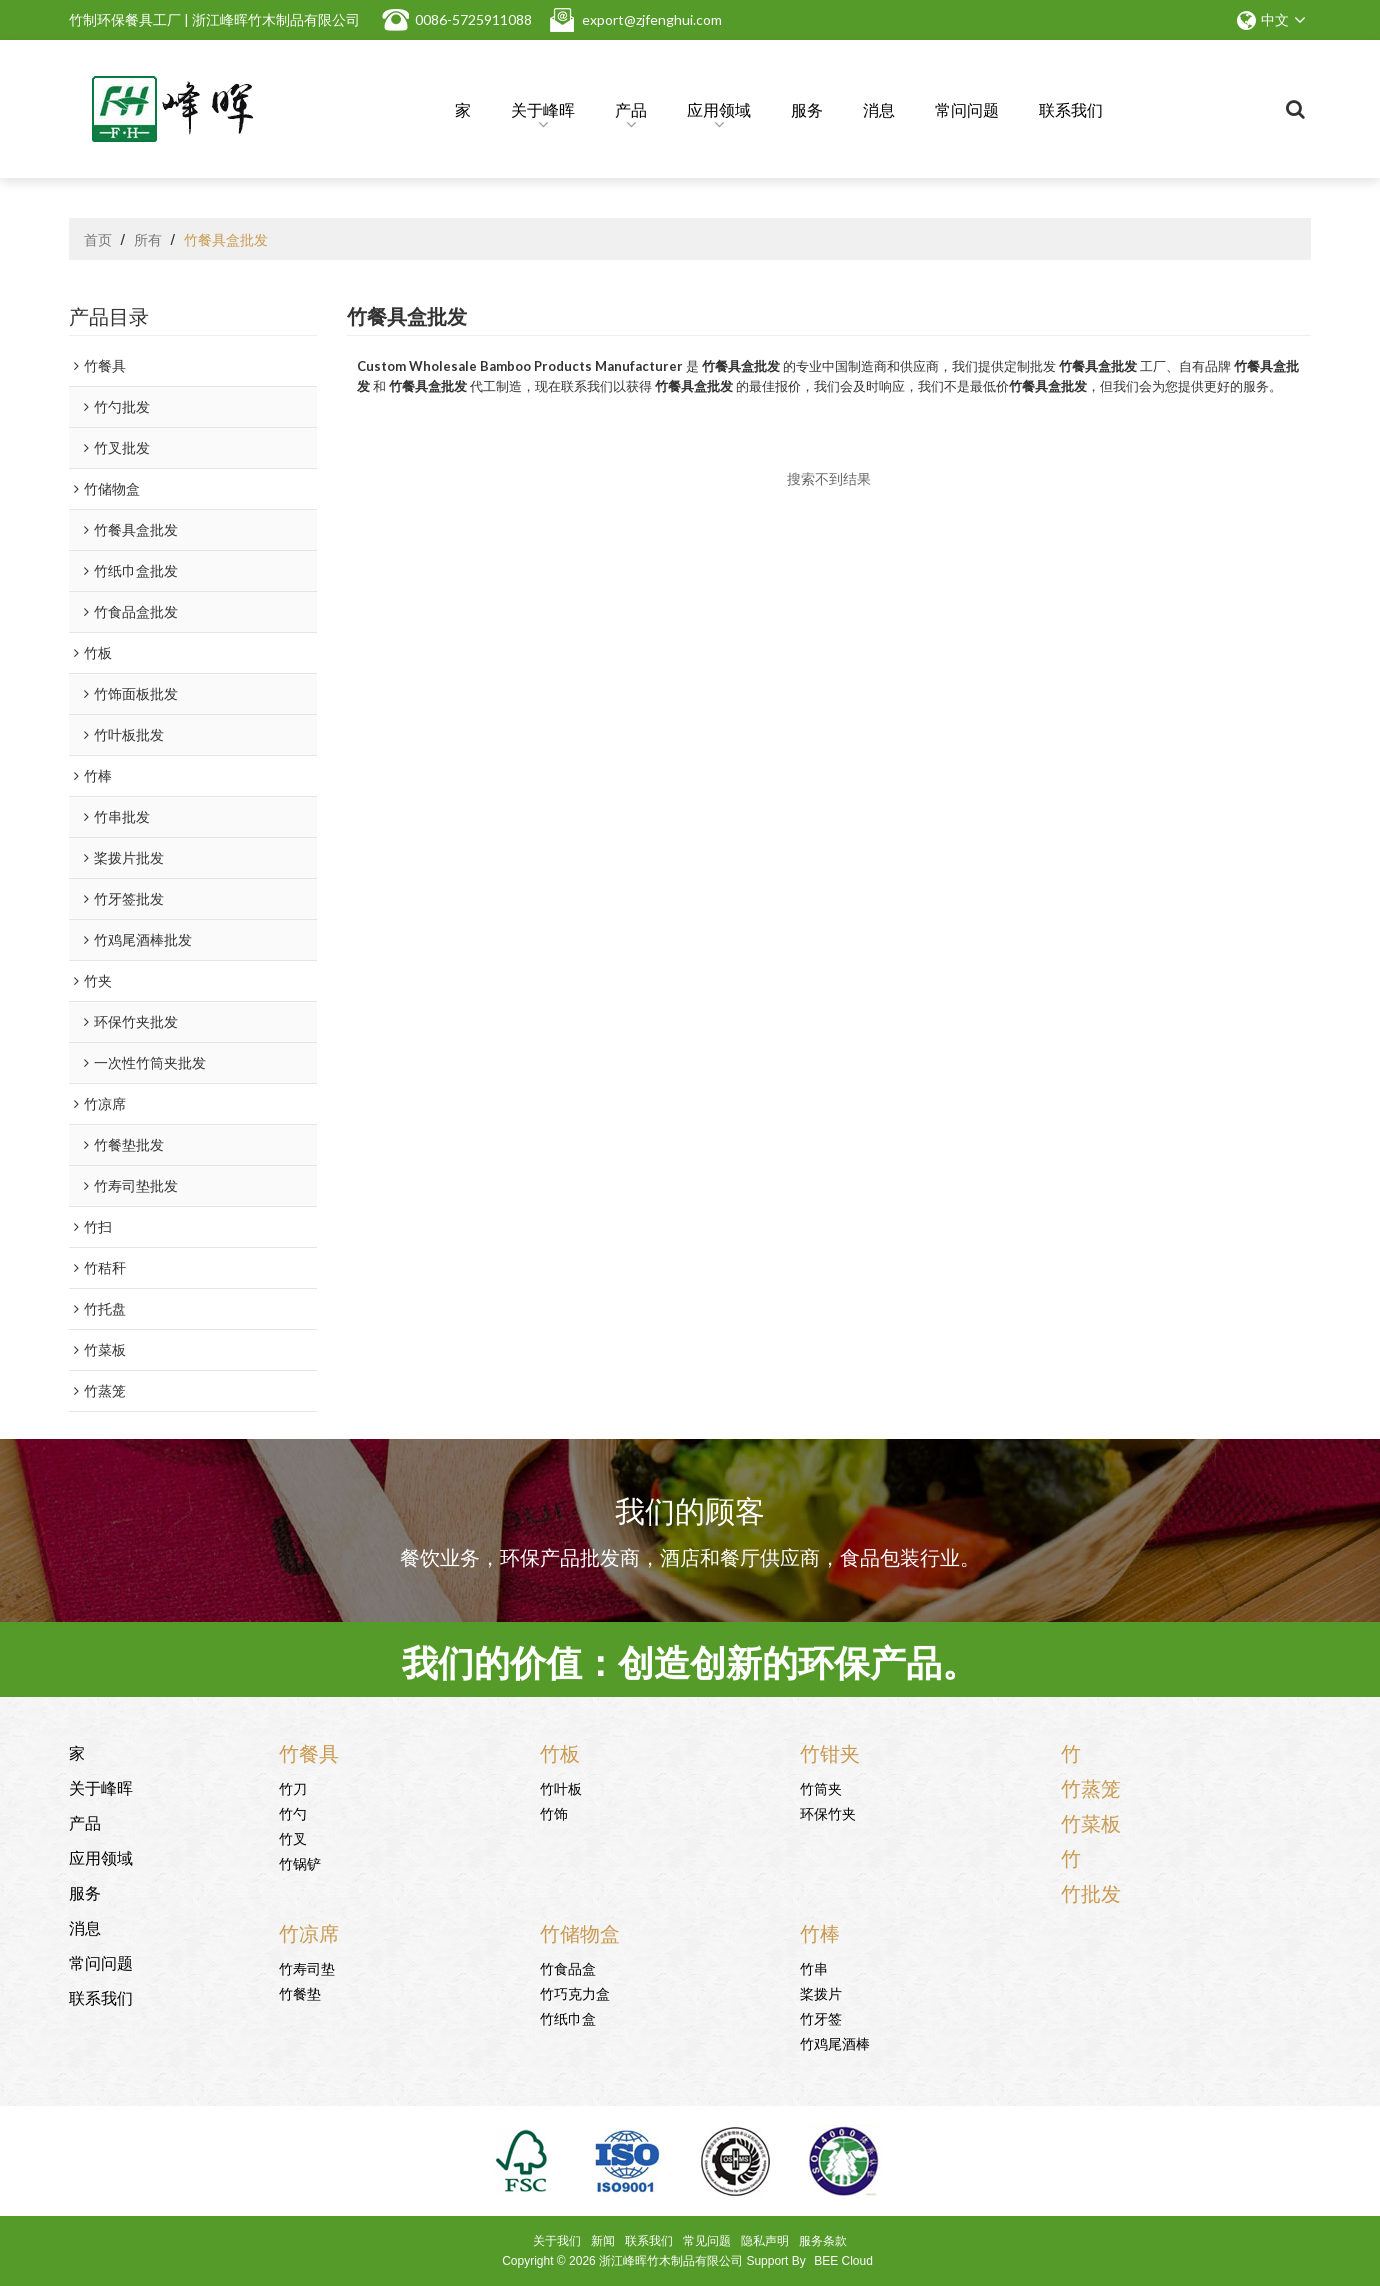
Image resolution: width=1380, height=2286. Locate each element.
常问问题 (967, 109)
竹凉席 (309, 1932)
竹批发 (1091, 1892)
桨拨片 (821, 1992)
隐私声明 (765, 2241)
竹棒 (820, 1932)
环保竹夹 (828, 1812)
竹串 (814, 1967)
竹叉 (293, 1837)
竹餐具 (309, 1752)
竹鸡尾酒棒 (835, 2042)
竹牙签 (821, 2017)
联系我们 (1071, 109)
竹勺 (293, 1812)
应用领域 (719, 113)
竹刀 (293, 1787)
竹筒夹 (821, 1787)
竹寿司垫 (307, 1967)
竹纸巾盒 (568, 2017)
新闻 (603, 2241)
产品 (631, 113)
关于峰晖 (543, 113)
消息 (879, 109)
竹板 (560, 1752)
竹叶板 (561, 1787)
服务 (807, 109)
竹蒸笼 (1091, 1787)
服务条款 (823, 2241)
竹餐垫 (300, 1992)
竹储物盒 (580, 1932)
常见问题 (707, 2241)
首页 (98, 239)
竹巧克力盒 (575, 1992)
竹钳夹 (830, 1752)
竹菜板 (1091, 1822)
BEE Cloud (843, 2261)
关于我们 (557, 2241)
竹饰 (554, 1812)
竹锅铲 (300, 1862)
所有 (148, 239)
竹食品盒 (568, 1967)
